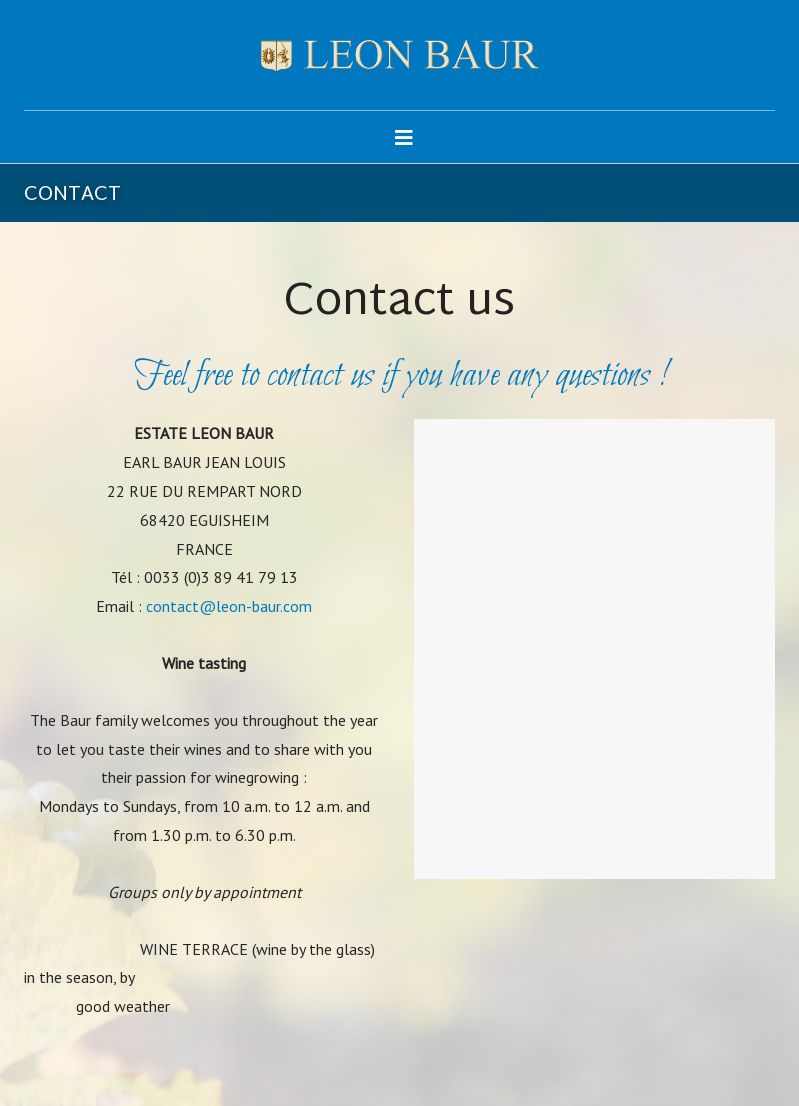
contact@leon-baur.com (229, 606)
